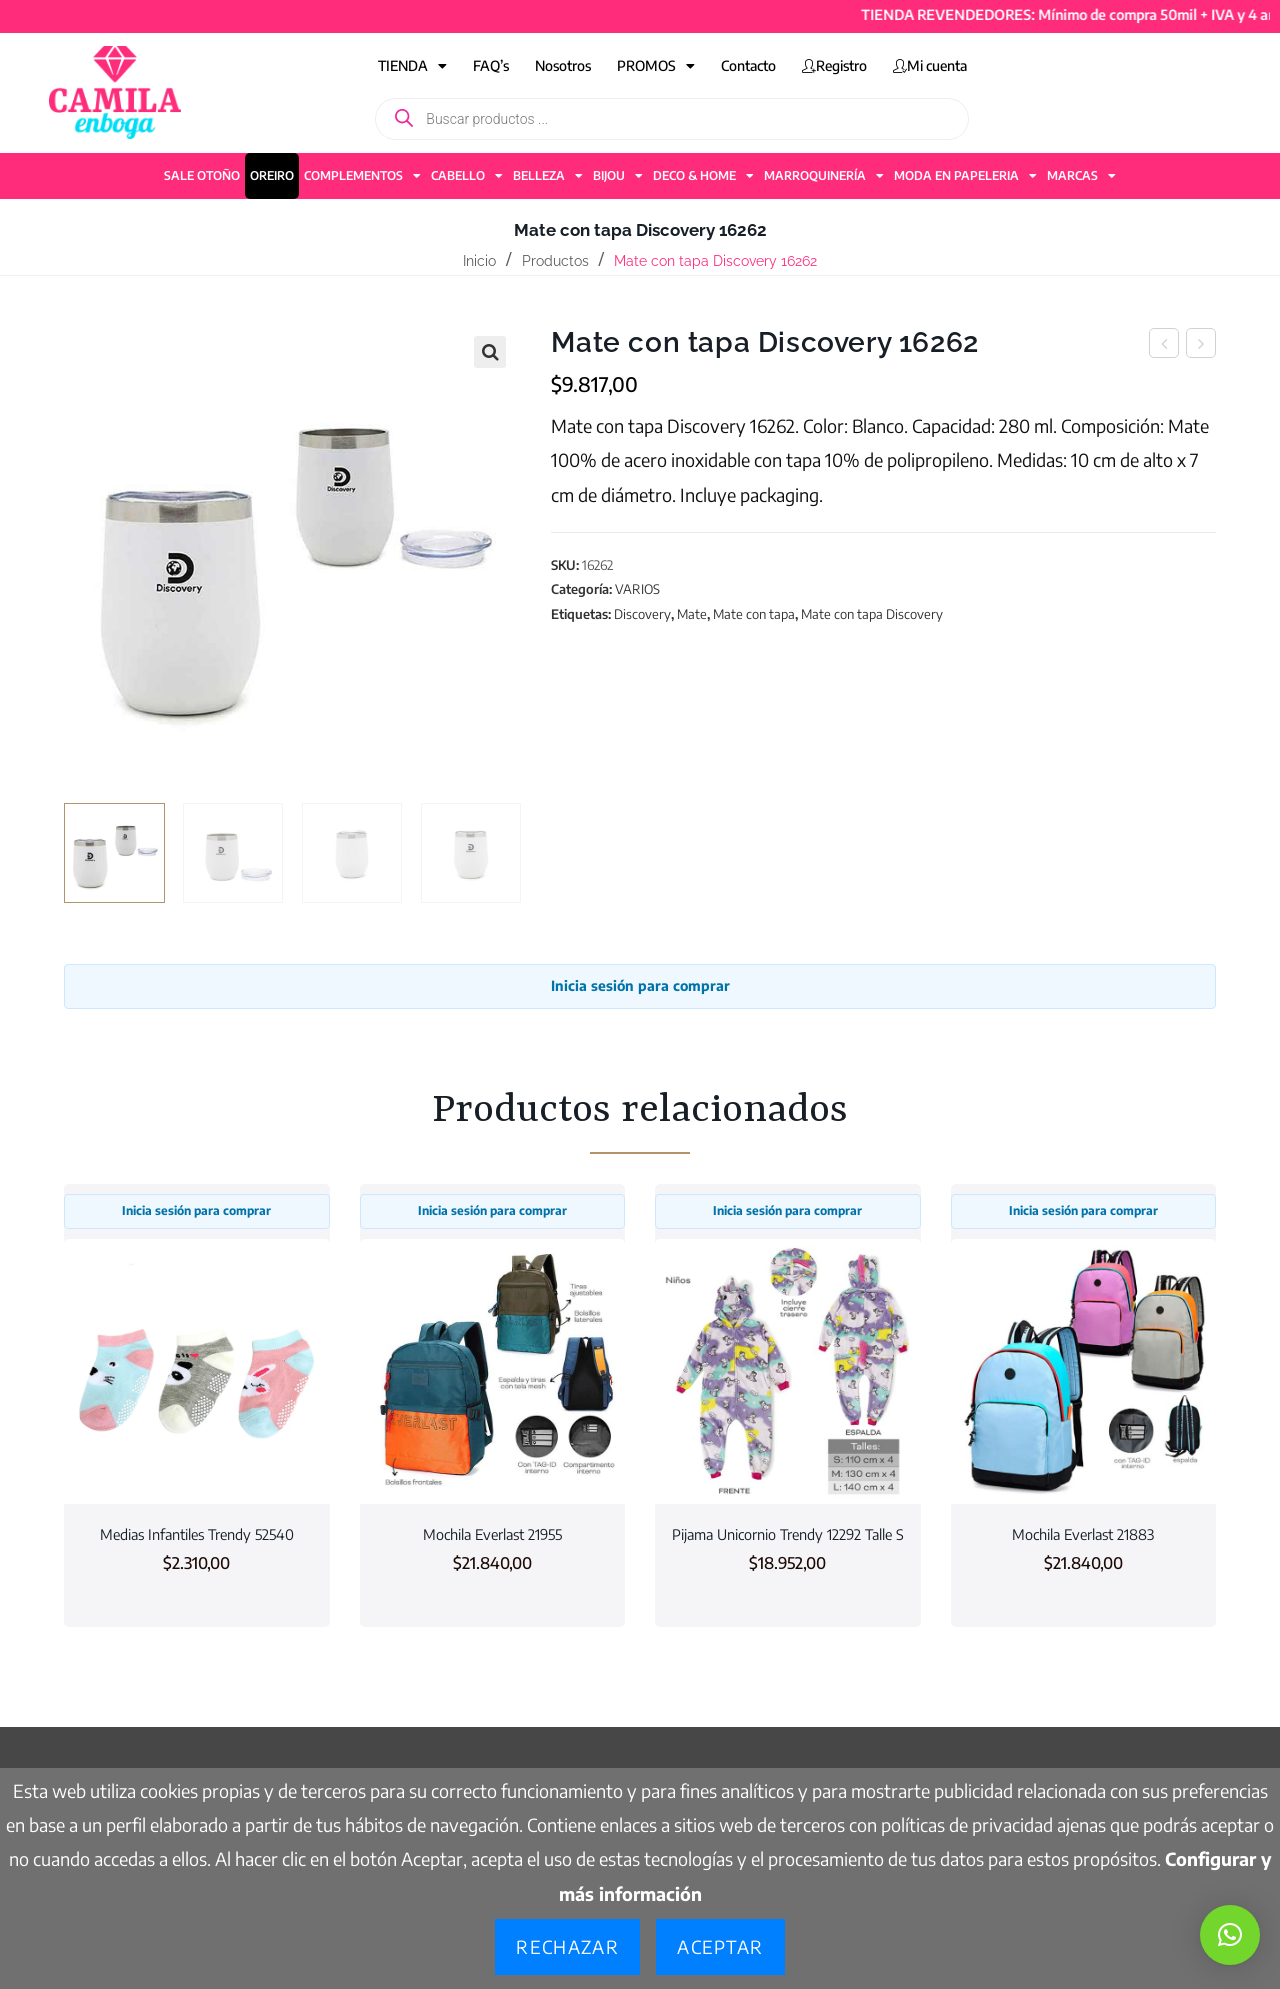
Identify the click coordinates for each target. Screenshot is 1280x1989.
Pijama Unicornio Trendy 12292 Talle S (788, 1534)
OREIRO (272, 175)
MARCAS (1081, 176)
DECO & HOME (703, 176)
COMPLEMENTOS (362, 176)
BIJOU (618, 176)
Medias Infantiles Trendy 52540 (197, 1534)
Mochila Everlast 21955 (492, 1534)
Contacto (748, 65)
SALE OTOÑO (202, 175)
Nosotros (563, 65)
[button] (490, 352)
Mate (692, 614)
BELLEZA (548, 176)
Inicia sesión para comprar (640, 985)
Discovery (642, 614)
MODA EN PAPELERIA (965, 176)
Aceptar (720, 1946)
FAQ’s (491, 65)
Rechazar (567, 1946)
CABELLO (467, 176)
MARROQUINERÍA (824, 176)
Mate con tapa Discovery (872, 614)
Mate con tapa (754, 614)
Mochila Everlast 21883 (1083, 1534)
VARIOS (637, 589)
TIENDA (412, 66)
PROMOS (656, 66)
